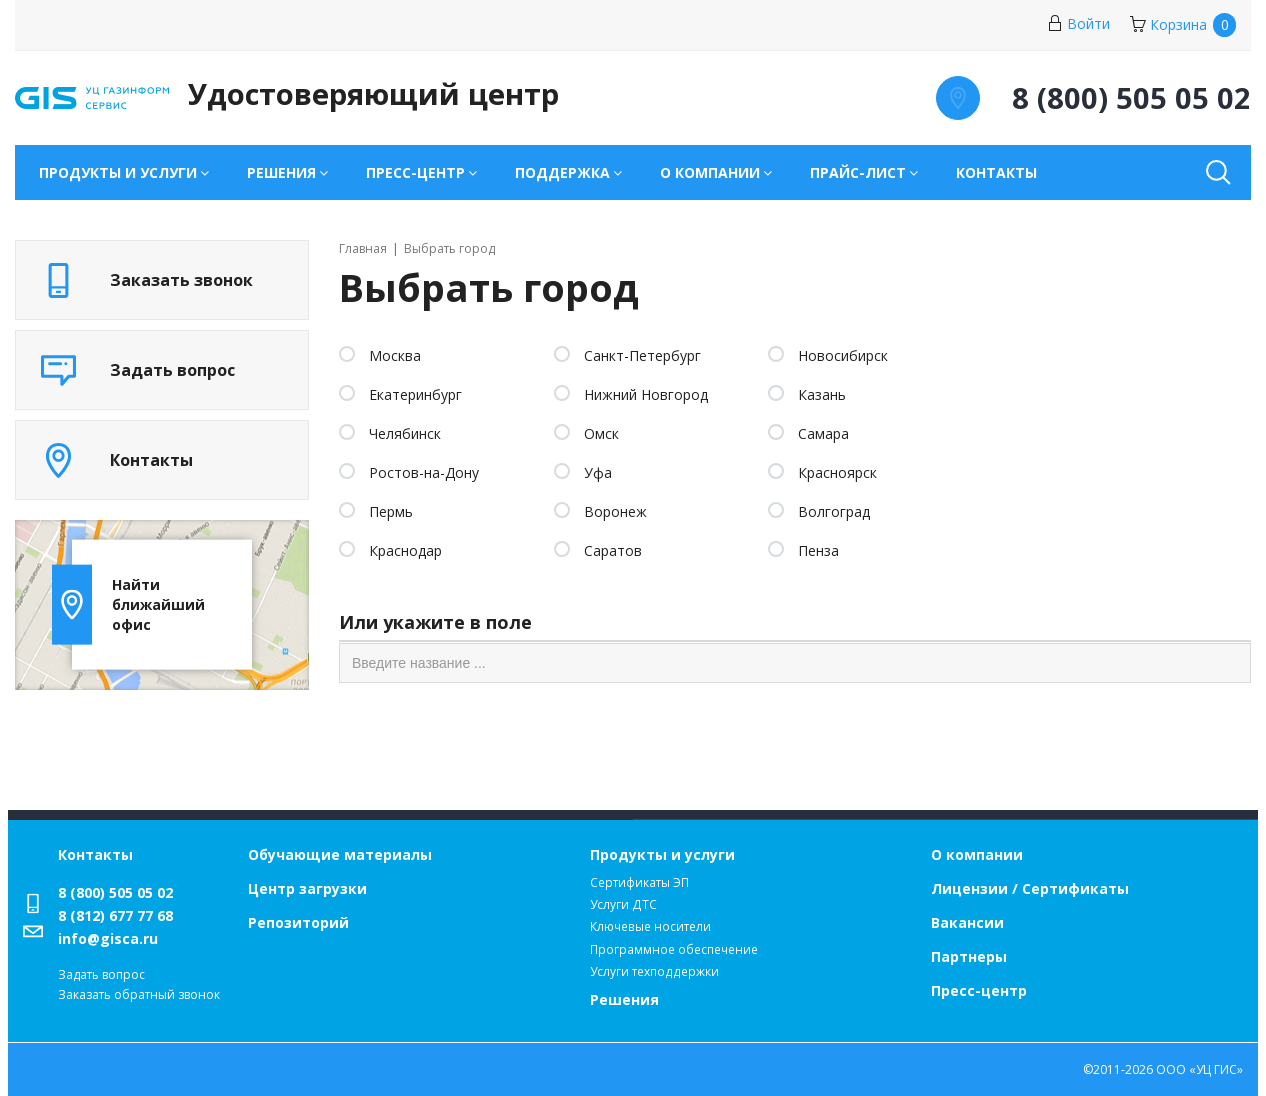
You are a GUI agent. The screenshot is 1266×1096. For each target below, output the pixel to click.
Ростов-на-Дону (424, 472)
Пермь (391, 511)
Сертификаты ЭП (639, 882)
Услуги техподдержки (654, 971)
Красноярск (837, 472)
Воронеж (615, 511)
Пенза (818, 550)
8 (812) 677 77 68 (115, 915)
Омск (601, 433)
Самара (823, 433)
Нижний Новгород (646, 394)
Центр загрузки (307, 888)
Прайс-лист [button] (858, 172)
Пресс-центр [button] (415, 172)
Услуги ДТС (623, 904)
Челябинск (405, 433)
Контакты (996, 172)
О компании (977, 854)
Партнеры (969, 956)
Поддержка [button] (562, 172)
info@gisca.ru (108, 938)
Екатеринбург (415, 394)
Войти (1078, 23)
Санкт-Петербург (642, 355)
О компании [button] (710, 172)
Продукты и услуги (662, 854)
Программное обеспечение (674, 949)
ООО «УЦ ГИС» (1199, 1069)
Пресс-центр (979, 990)
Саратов (613, 550)
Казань (822, 394)
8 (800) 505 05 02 (115, 892)
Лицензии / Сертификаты (1030, 888)
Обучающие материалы (340, 854)
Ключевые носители (650, 926)
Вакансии (967, 922)
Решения (624, 999)
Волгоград (834, 511)
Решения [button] (281, 172)
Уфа (598, 472)
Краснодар (405, 550)
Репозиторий (298, 922)
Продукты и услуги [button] (118, 172)
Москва (395, 355)
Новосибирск (843, 355)
